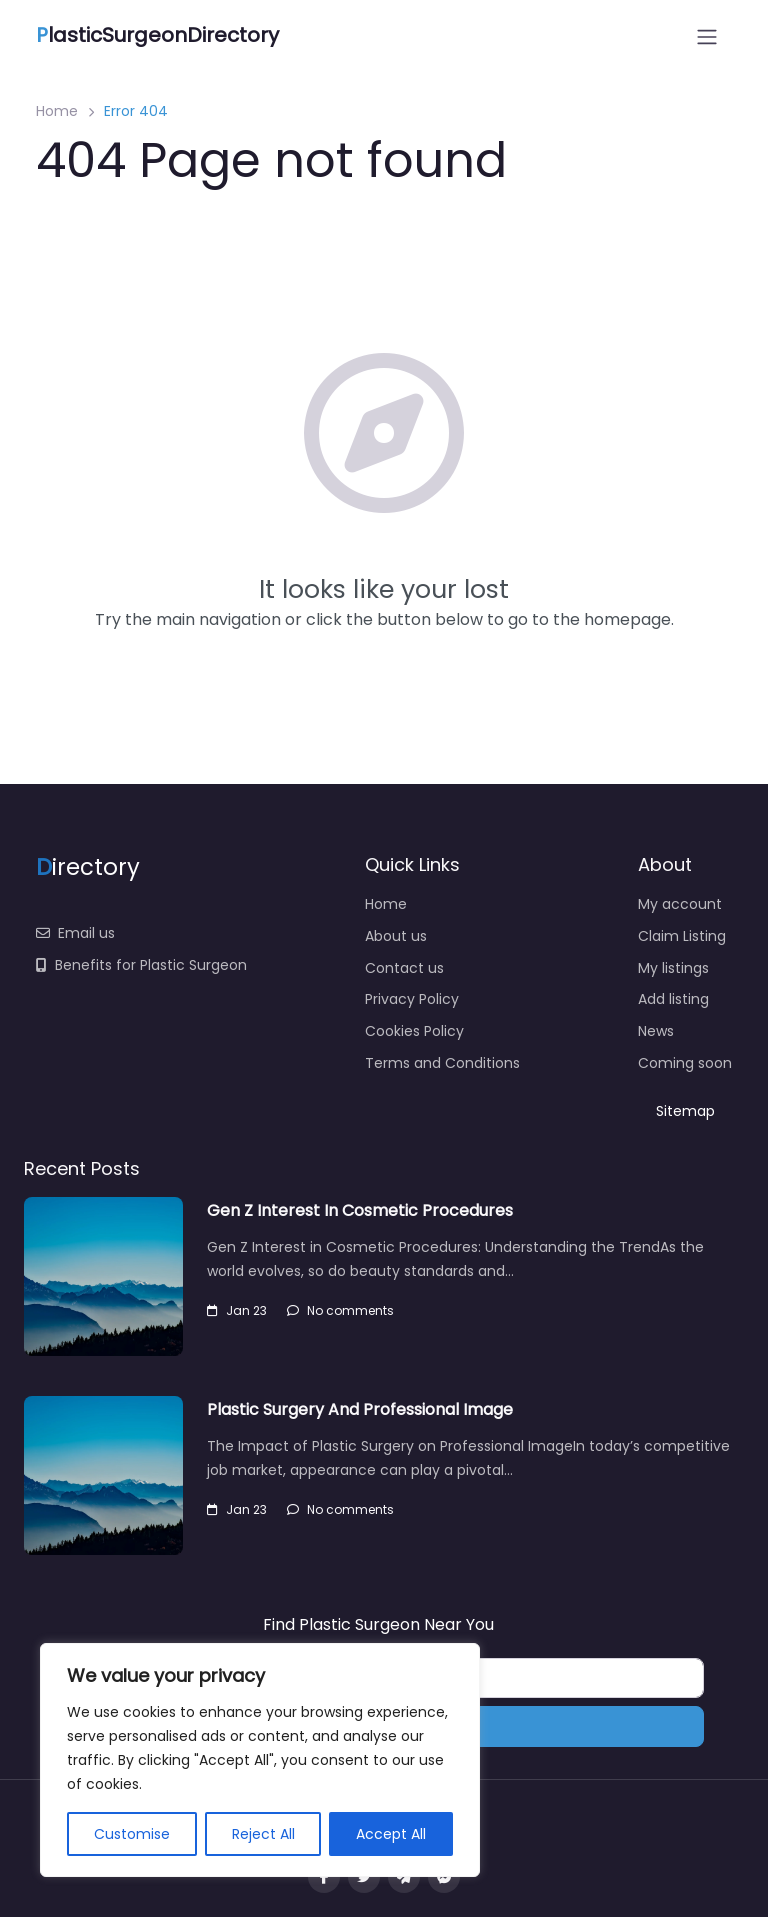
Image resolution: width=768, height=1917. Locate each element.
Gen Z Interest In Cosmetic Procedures (360, 1210)
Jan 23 (237, 1310)
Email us (75, 933)
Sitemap (685, 1111)
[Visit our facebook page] (324, 1877)
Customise (132, 1834)
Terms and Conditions (442, 1063)
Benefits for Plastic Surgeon (141, 965)
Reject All (263, 1834)
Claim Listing (682, 936)
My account (680, 904)
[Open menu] (707, 37)
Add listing (673, 999)
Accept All (391, 1834)
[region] (260, 1760)
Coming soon (685, 1063)
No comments (340, 1310)
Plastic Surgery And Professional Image (360, 1409)
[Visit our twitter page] (364, 1877)
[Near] (543, 1678)
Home (57, 111)
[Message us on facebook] (444, 1877)
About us (396, 936)
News (656, 1031)
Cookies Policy (414, 1031)
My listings (673, 968)
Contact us (404, 968)
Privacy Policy (412, 999)
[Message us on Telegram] (404, 1877)
